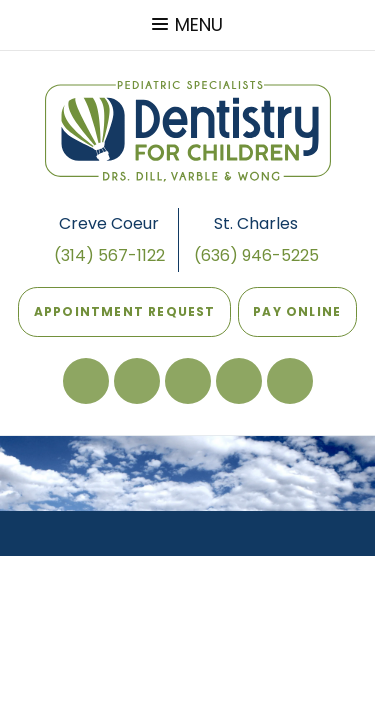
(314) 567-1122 (109, 255)
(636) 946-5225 (256, 255)
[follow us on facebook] (86, 381)
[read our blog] (239, 381)
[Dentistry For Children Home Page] (188, 131)
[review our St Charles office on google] (137, 381)
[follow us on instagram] (290, 381)
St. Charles (256, 223)
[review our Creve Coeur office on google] (188, 381)
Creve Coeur (109, 223)
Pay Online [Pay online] (294, 303)
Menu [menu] (187, 24)
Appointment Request (125, 311)
